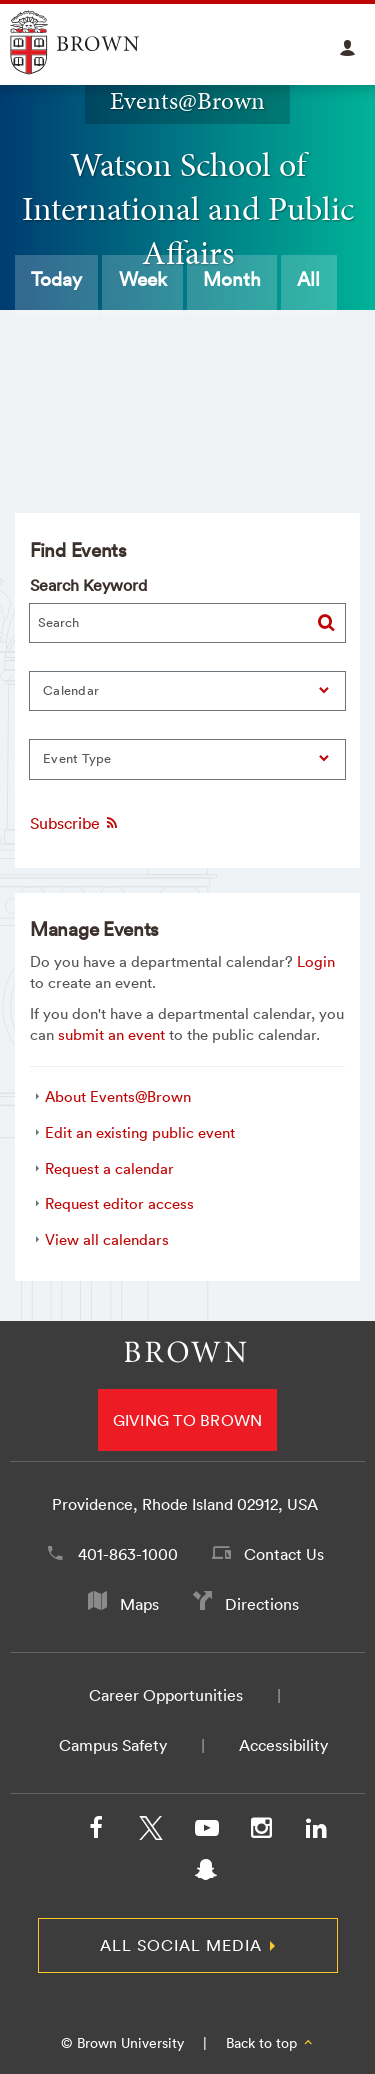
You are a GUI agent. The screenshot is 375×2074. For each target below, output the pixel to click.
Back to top (270, 2043)
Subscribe (75, 823)
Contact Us (284, 1554)
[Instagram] (261, 1832)
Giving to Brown (188, 1420)
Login (316, 961)
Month (232, 279)
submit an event (111, 1034)
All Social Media (181, 1945)
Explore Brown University (97, 42)
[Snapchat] (206, 1874)
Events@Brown (187, 101)
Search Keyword (88, 585)
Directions (262, 1604)
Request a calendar (109, 1168)
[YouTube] (206, 1832)
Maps (139, 1604)
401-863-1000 (128, 1554)
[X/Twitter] (151, 1832)
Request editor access (119, 1203)
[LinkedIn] (316, 1832)
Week (143, 279)
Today (56, 279)
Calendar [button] (71, 690)
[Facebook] (96, 1832)
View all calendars (107, 1239)
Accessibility (283, 1745)
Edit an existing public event (140, 1132)
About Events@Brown (118, 1096)
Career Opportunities (166, 1695)
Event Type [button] (77, 758)
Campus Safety (113, 1745)
